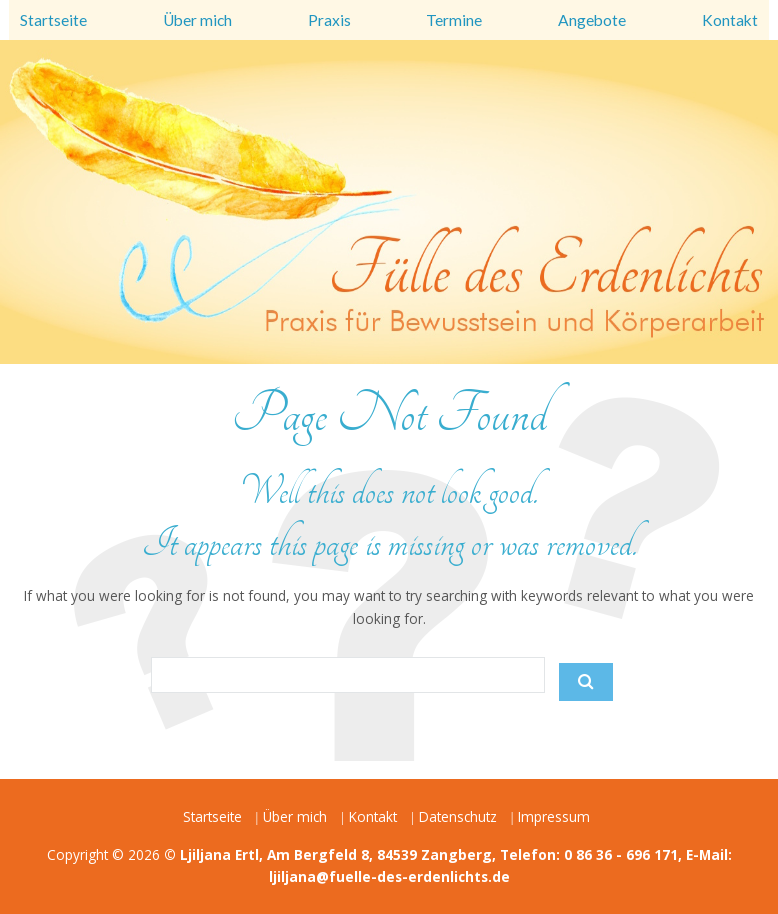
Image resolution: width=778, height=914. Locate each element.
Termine (454, 20)
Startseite (53, 20)
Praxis (329, 20)
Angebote (592, 20)
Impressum (554, 816)
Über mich (197, 20)
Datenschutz (458, 816)
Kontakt (730, 20)
